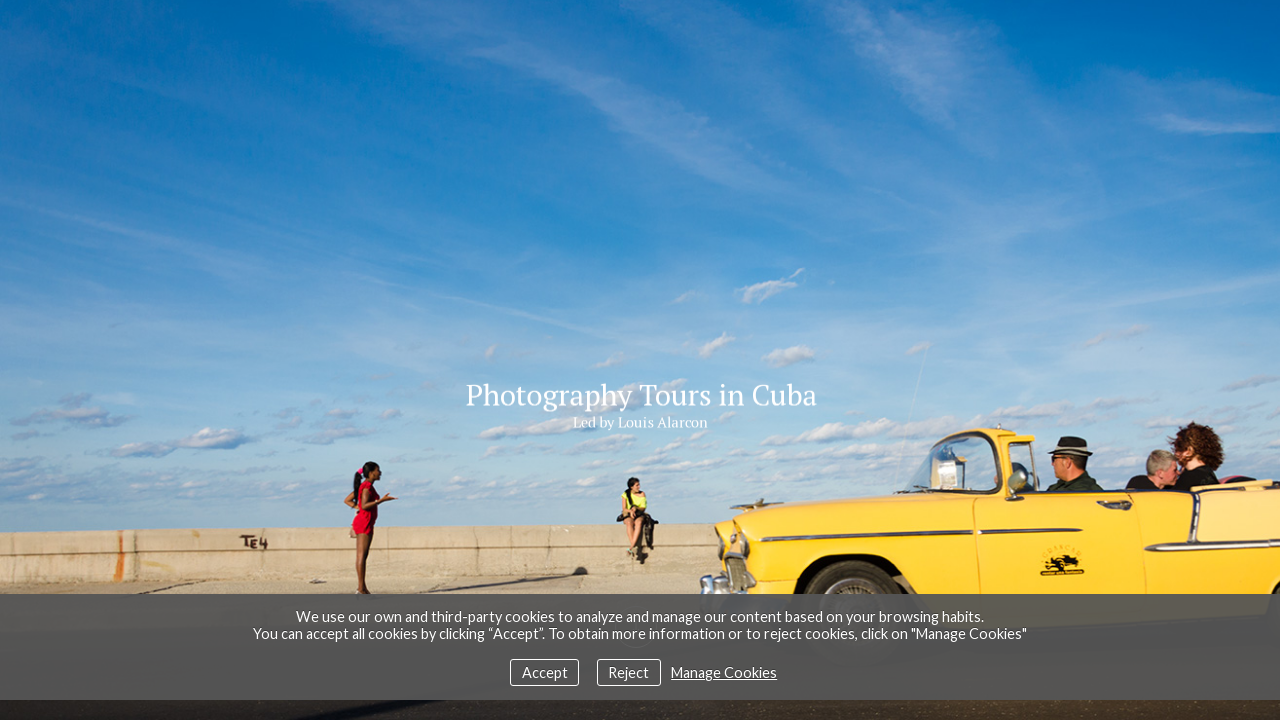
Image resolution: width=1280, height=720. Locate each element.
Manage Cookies (724, 672)
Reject (628, 672)
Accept (545, 672)
